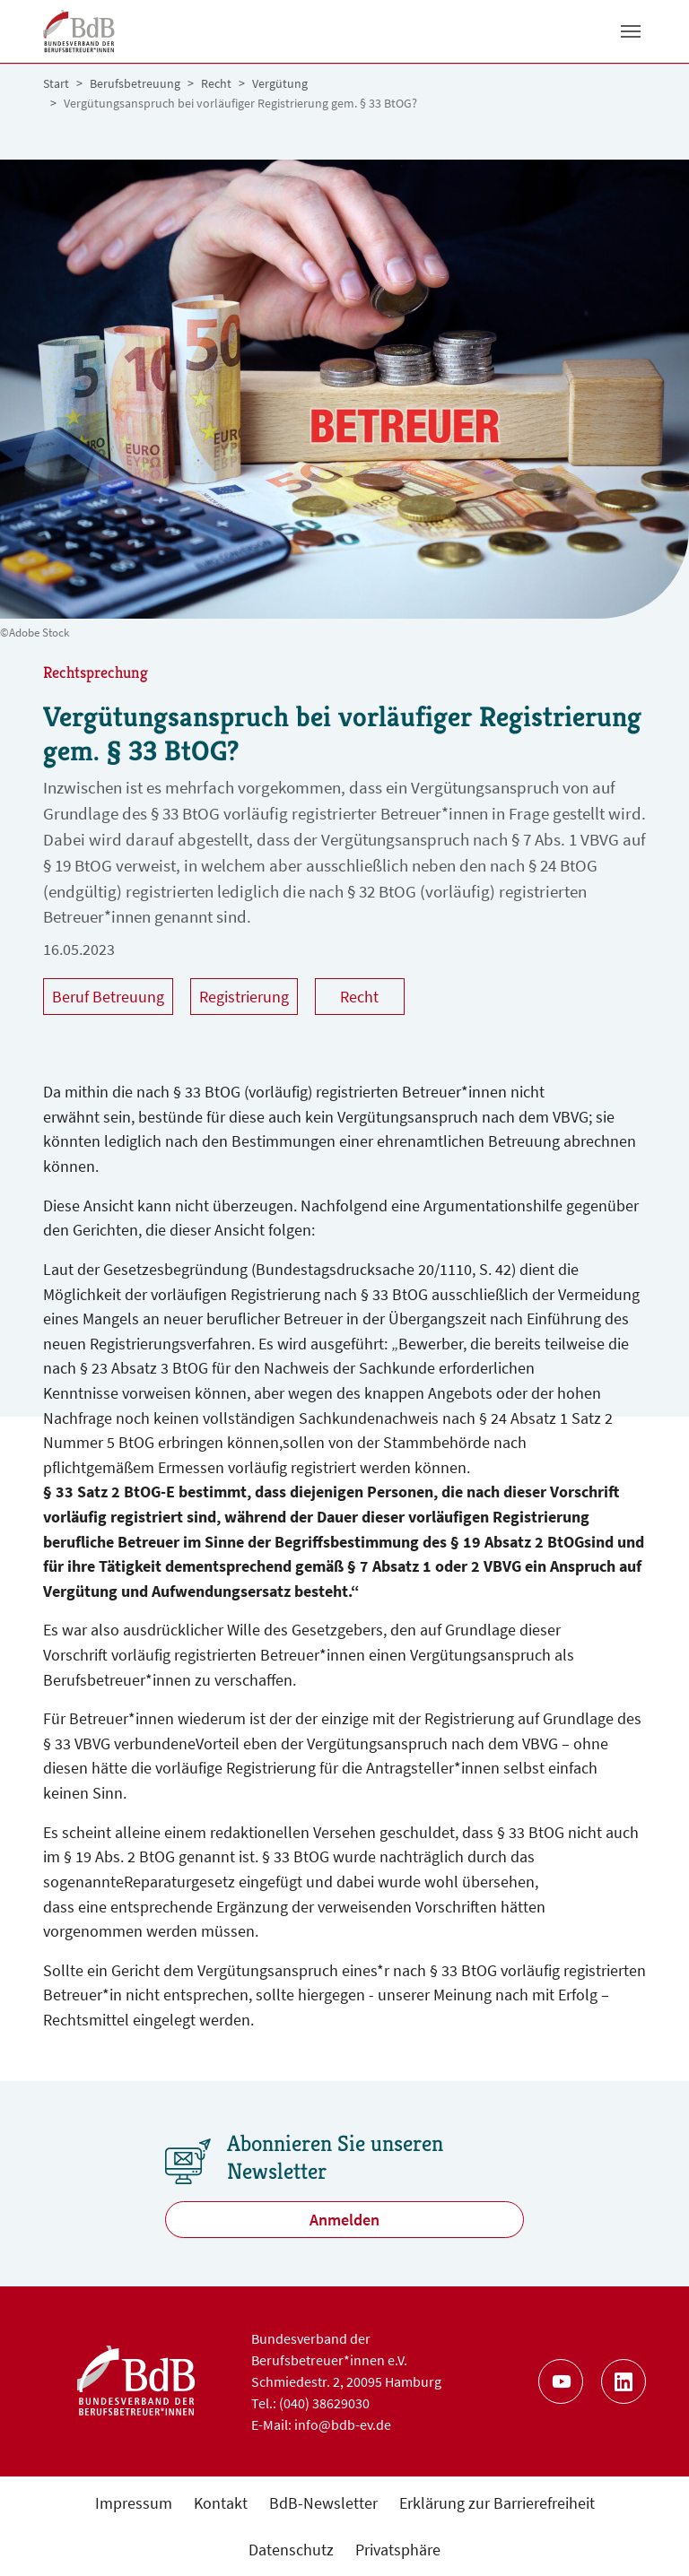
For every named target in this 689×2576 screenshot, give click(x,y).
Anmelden (344, 2219)
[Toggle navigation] (630, 31)
